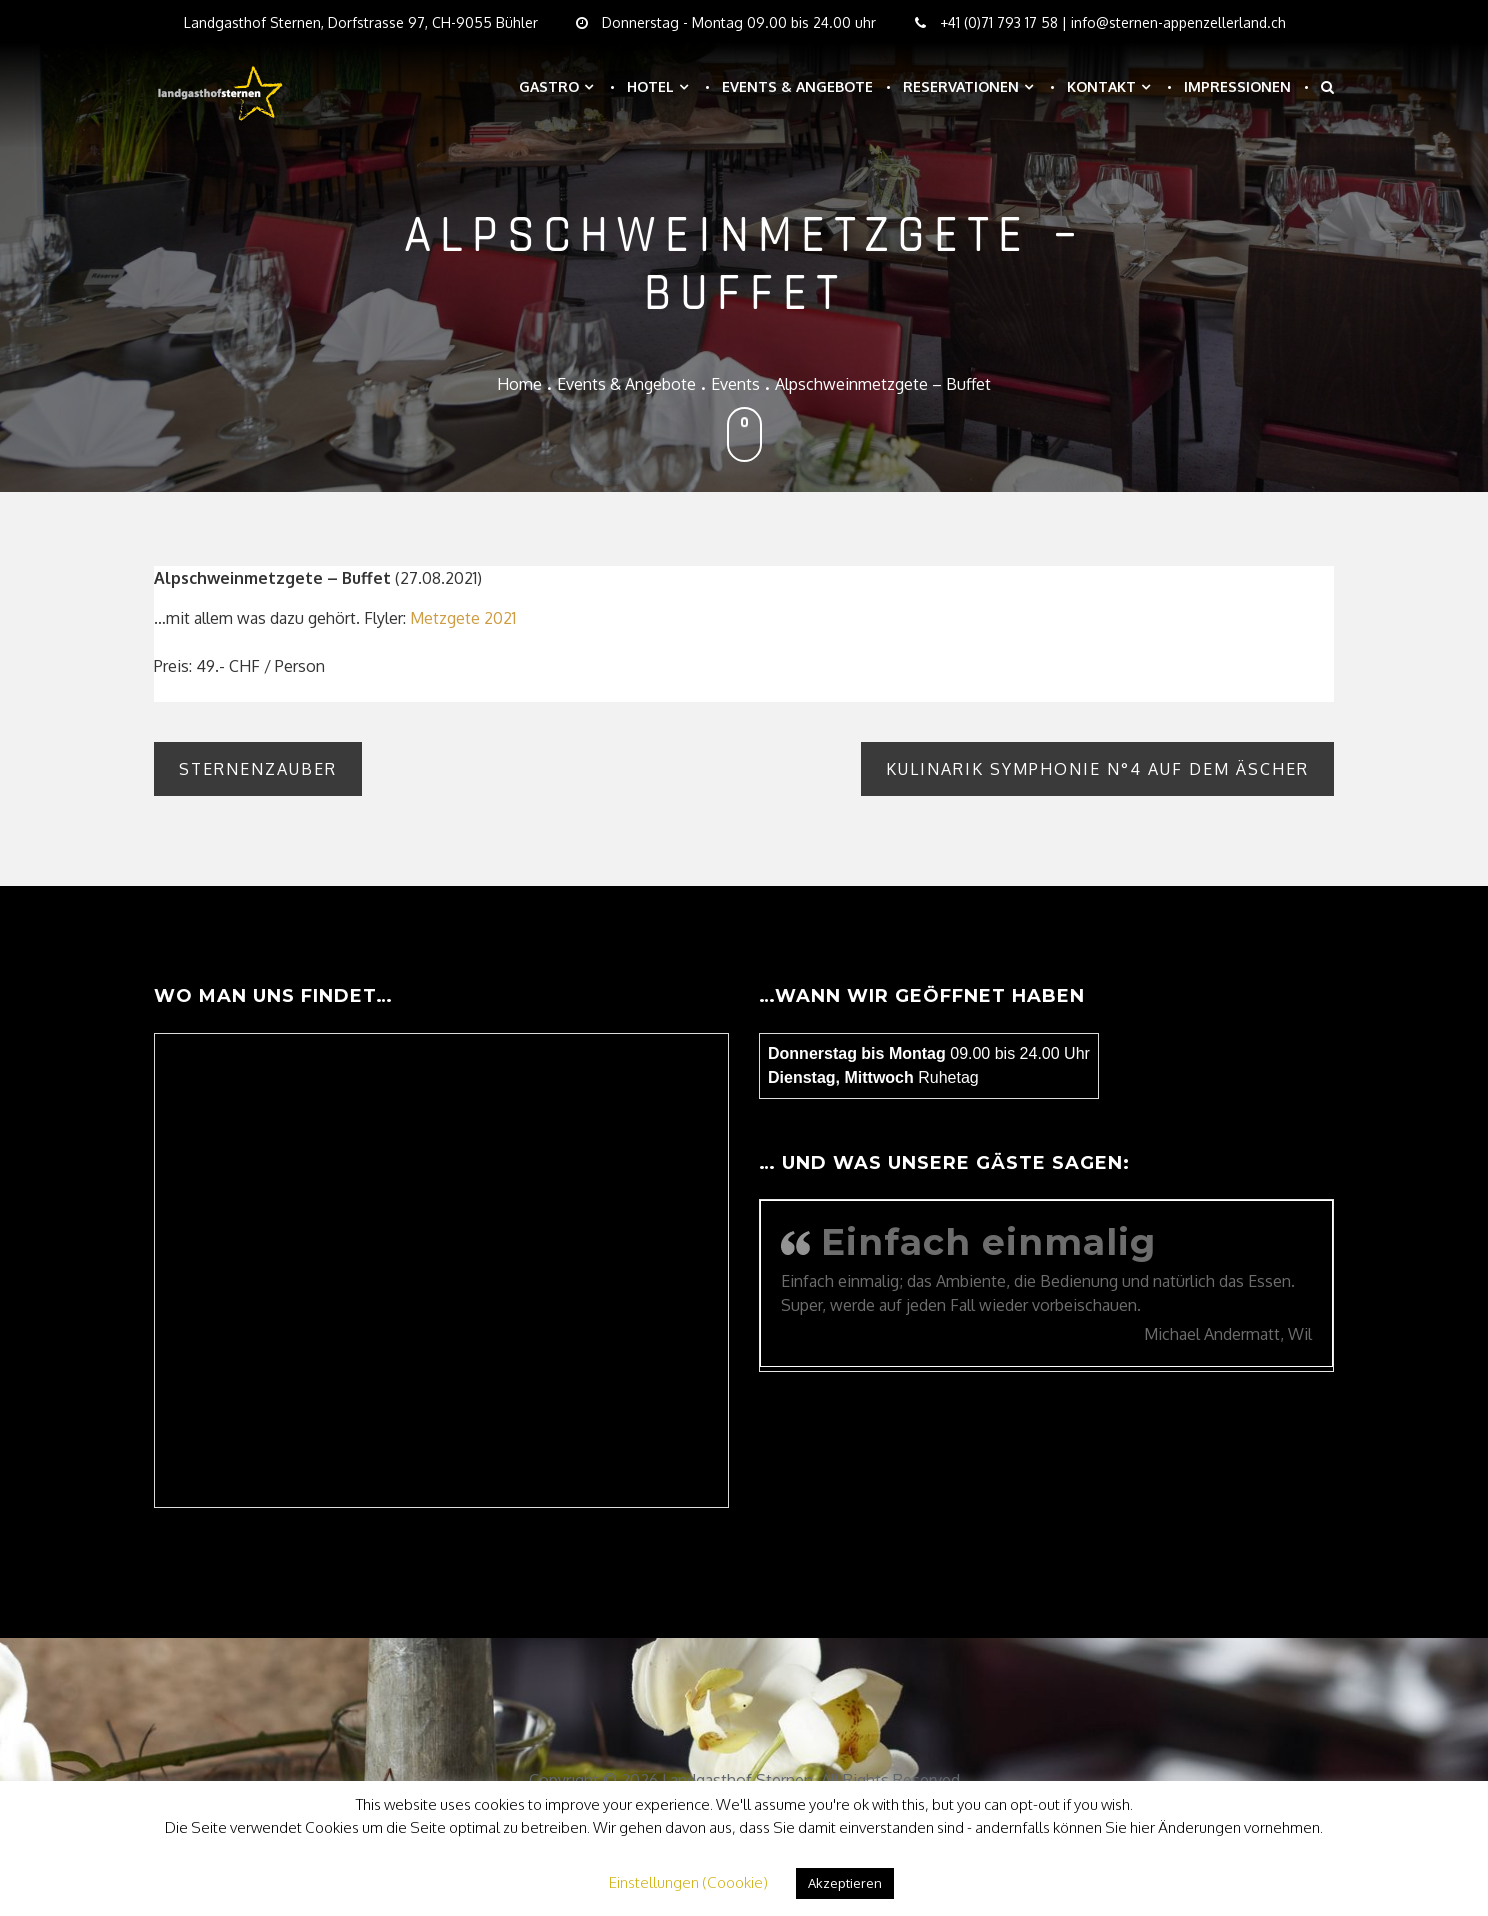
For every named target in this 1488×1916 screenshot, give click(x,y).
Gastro (549, 86)
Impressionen (1237, 86)
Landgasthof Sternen (737, 1780)
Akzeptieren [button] (845, 1883)
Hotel (650, 86)
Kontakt (1101, 86)
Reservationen (961, 86)
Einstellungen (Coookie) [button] (688, 1882)
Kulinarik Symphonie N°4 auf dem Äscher (1097, 769)
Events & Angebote (797, 86)
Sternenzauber (258, 769)
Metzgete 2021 (463, 618)
